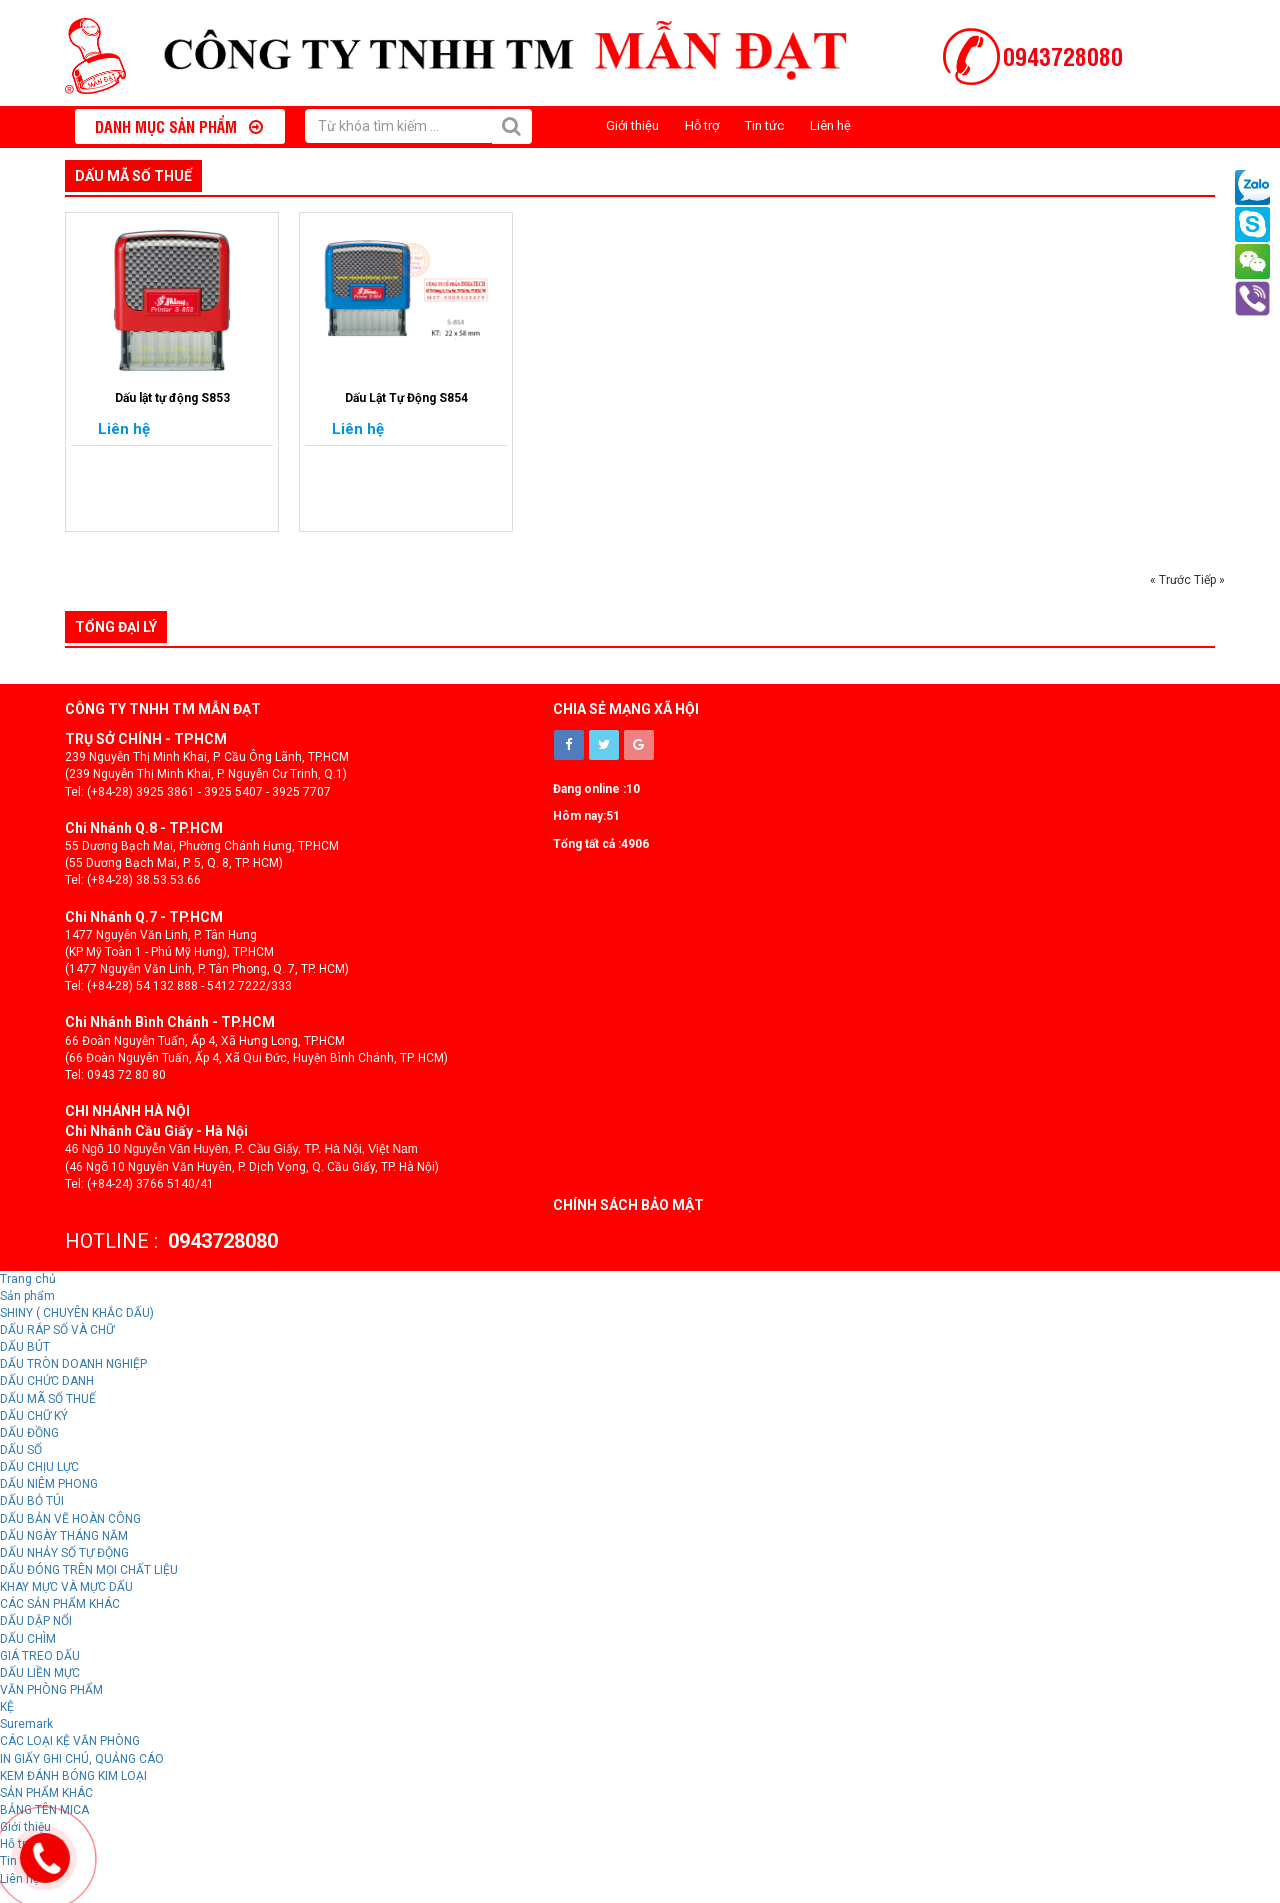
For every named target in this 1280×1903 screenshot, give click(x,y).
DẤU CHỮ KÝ (34, 1416)
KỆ (7, 1707)
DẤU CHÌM (28, 1639)
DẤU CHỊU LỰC (39, 1467)
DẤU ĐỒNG (29, 1433)
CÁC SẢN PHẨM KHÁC (60, 1604)
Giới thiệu (632, 125)
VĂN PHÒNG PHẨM (51, 1690)
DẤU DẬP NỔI (36, 1621)
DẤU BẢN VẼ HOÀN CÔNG (70, 1519)
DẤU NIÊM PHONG (49, 1484)
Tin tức (764, 125)
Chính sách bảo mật (628, 1205)
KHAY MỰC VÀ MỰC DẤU (66, 1587)
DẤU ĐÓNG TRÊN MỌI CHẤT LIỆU (89, 1570)
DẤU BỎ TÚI (32, 1501)
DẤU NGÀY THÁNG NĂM (64, 1536)
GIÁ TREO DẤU (40, 1656)
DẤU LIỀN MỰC (40, 1673)
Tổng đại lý (116, 627)
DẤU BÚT (25, 1347)
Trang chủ (28, 1279)
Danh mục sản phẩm (179, 126)
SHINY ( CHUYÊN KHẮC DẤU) (77, 1313)
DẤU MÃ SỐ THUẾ (133, 176)
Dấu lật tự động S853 (172, 398)
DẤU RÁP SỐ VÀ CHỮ (57, 1330)
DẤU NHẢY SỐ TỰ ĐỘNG (64, 1553)
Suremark (26, 1724)
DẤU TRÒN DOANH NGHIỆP (73, 1364)
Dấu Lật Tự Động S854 (406, 398)
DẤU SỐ (21, 1450)
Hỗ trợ (702, 125)
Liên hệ (830, 125)
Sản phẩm (27, 1296)
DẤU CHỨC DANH (47, 1381)
